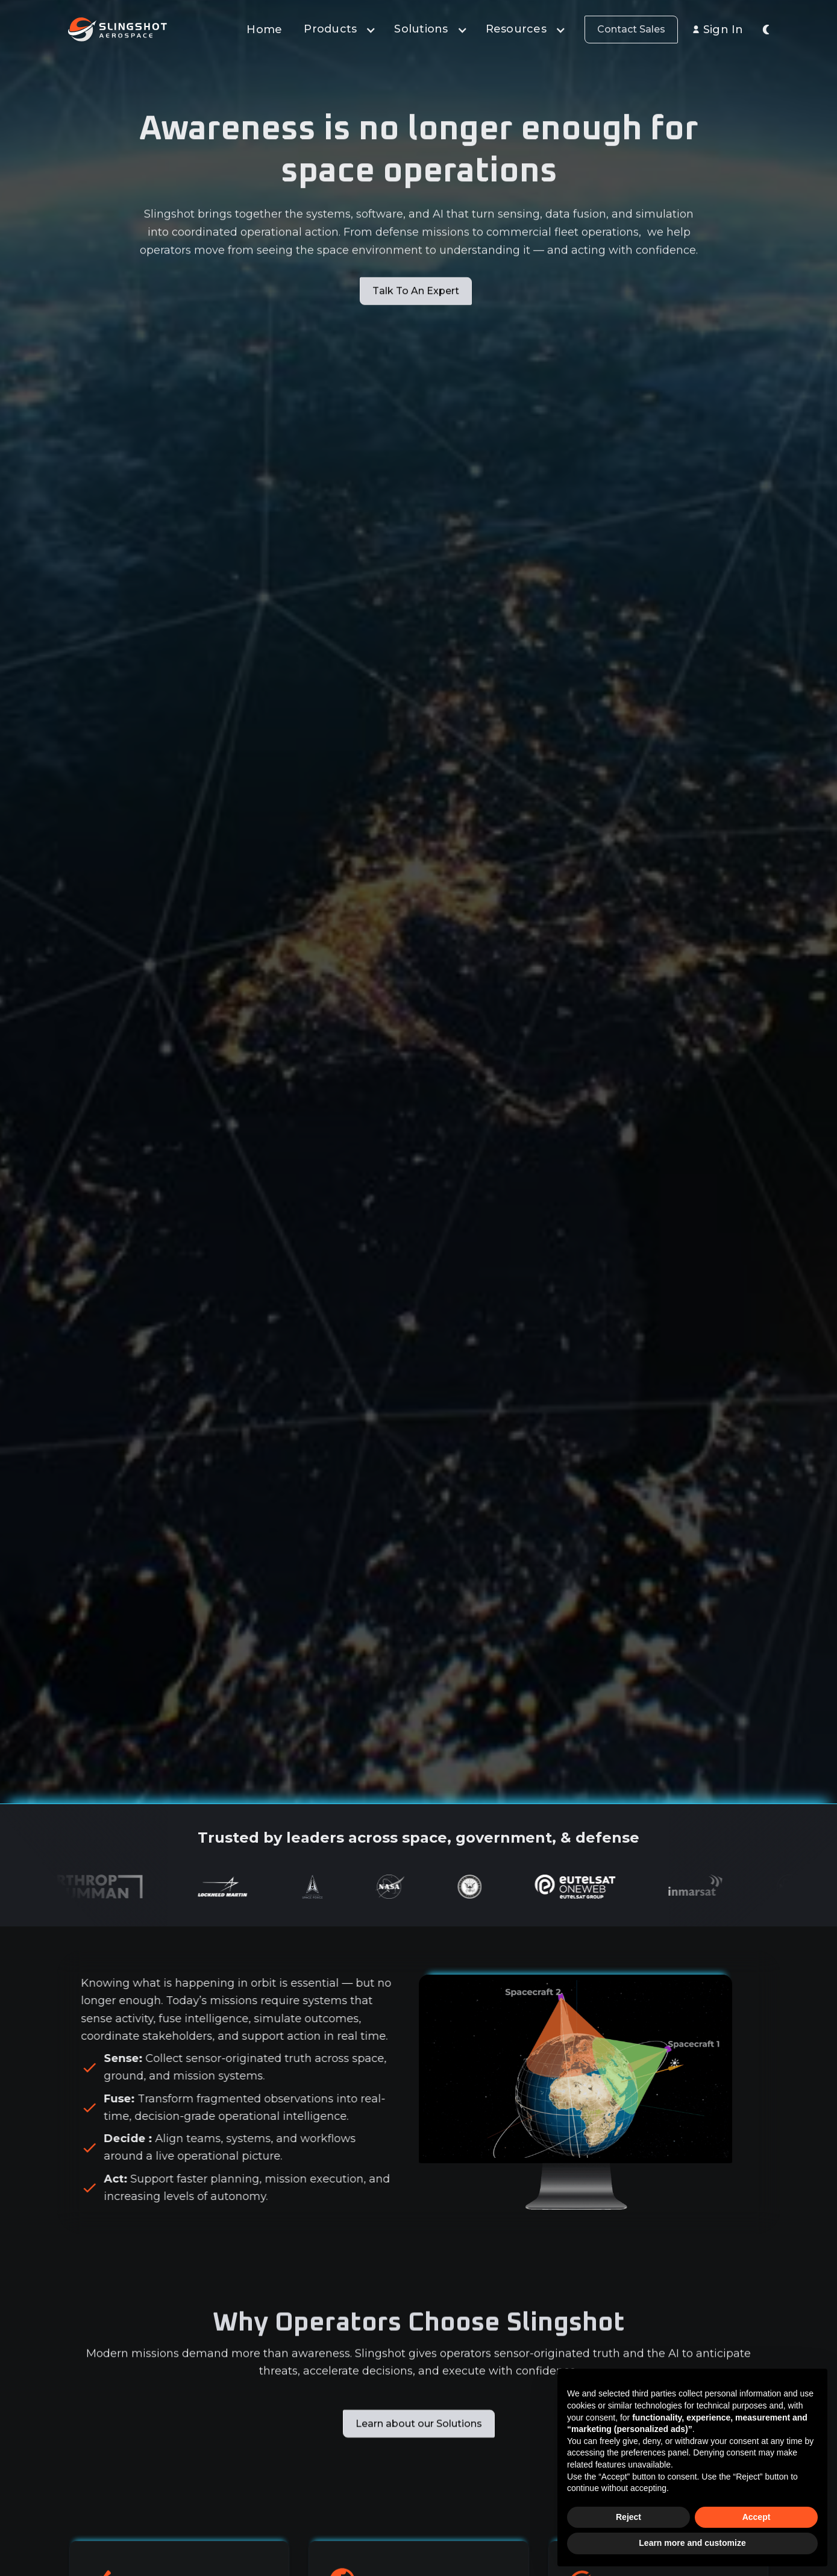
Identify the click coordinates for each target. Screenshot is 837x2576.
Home (264, 29)
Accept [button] (756, 2517)
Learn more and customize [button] (692, 2543)
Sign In (723, 29)
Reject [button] (628, 2517)
